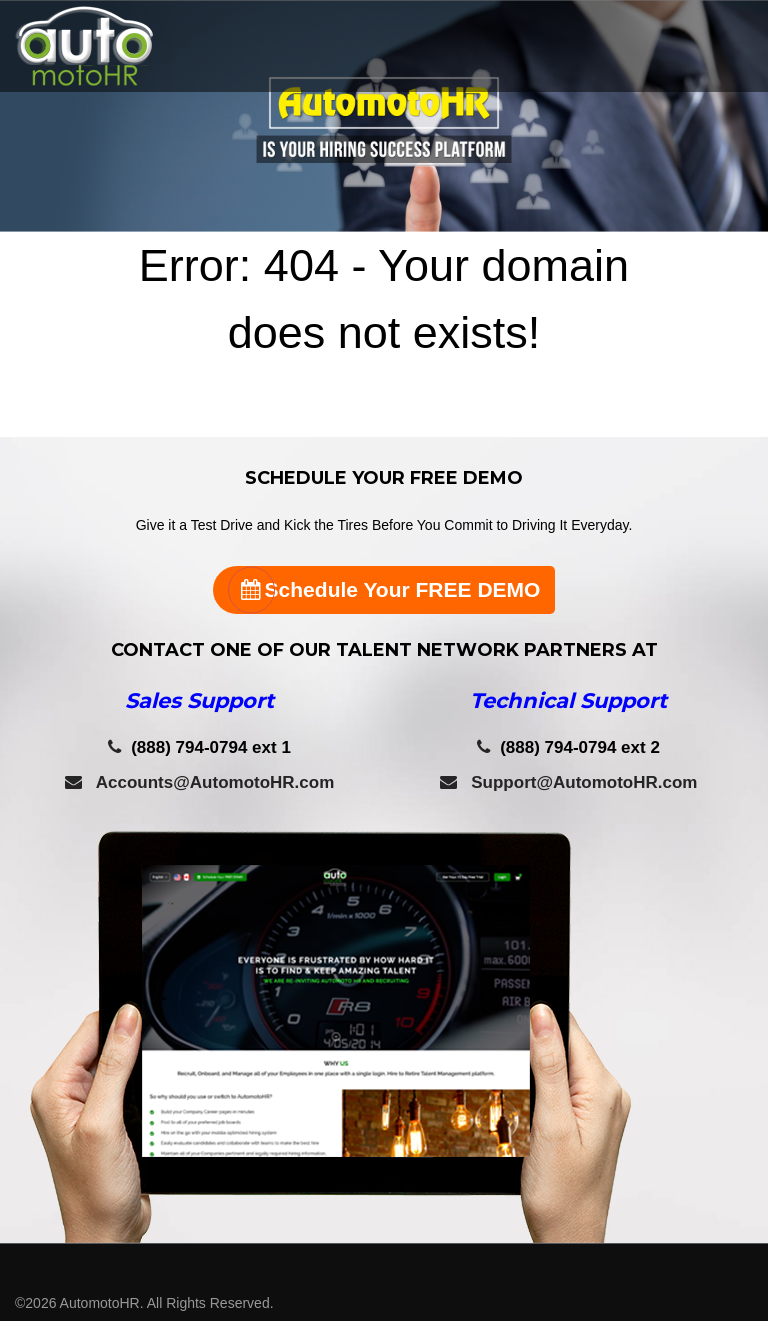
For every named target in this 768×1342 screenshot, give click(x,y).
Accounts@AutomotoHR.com (200, 782)
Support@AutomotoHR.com (569, 782)
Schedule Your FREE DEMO (384, 590)
